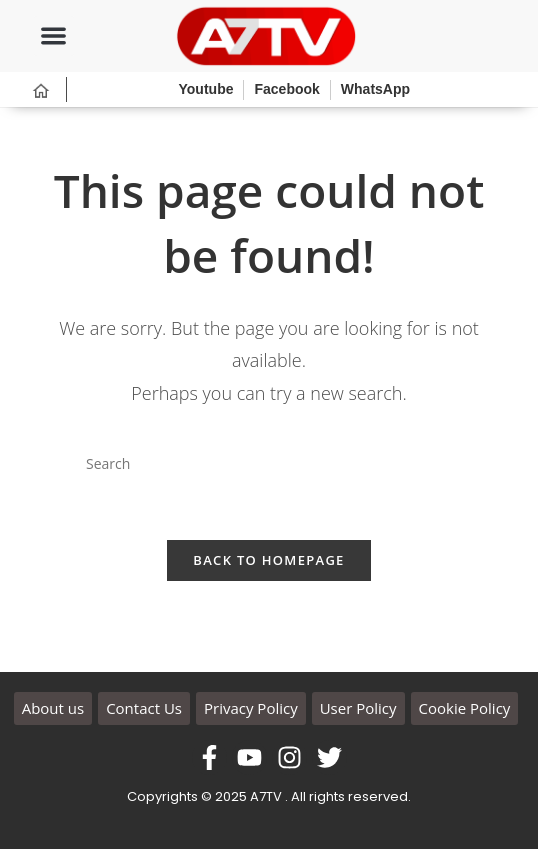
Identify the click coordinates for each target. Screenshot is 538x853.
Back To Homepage (268, 565)
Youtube (206, 89)
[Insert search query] (269, 464)
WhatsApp (375, 89)
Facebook (286, 89)
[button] (54, 36)
